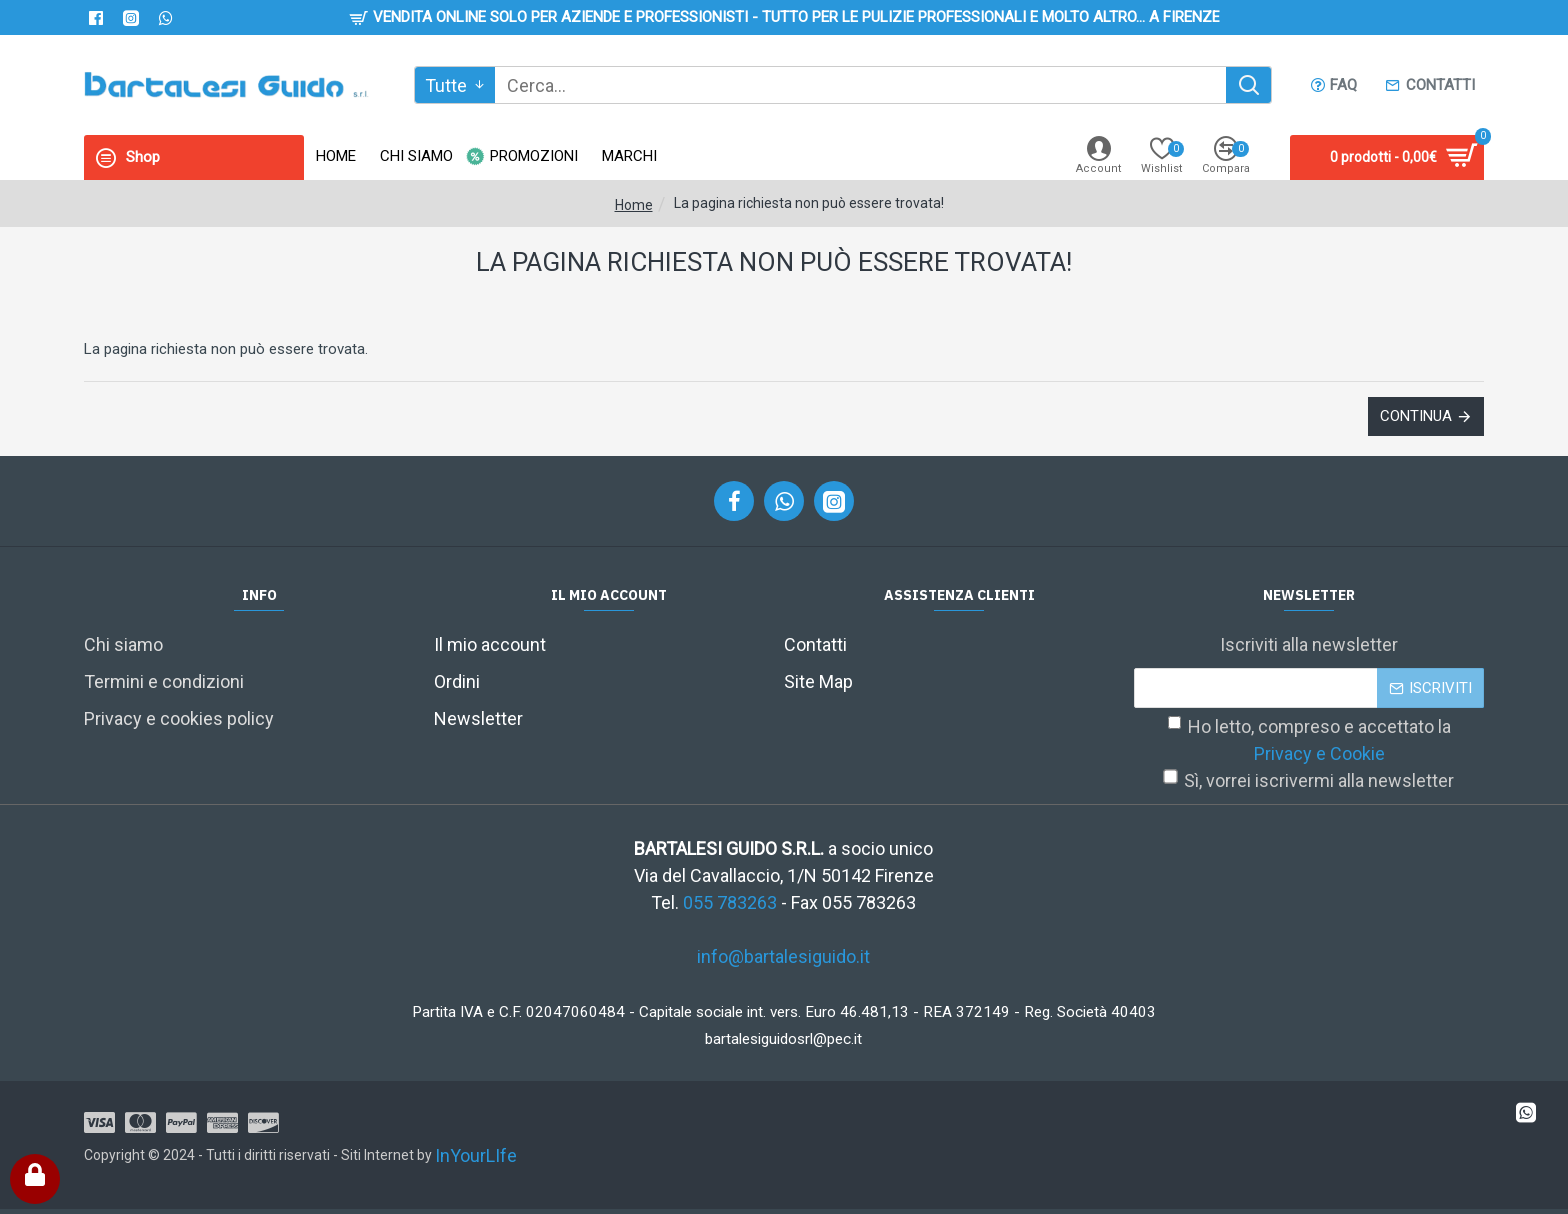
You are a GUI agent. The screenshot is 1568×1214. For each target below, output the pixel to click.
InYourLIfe (476, 1155)
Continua (1416, 416)
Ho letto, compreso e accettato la (1309, 741)
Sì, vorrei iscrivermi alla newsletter (1309, 781)
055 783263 (730, 902)
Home (634, 205)
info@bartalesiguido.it (783, 956)
